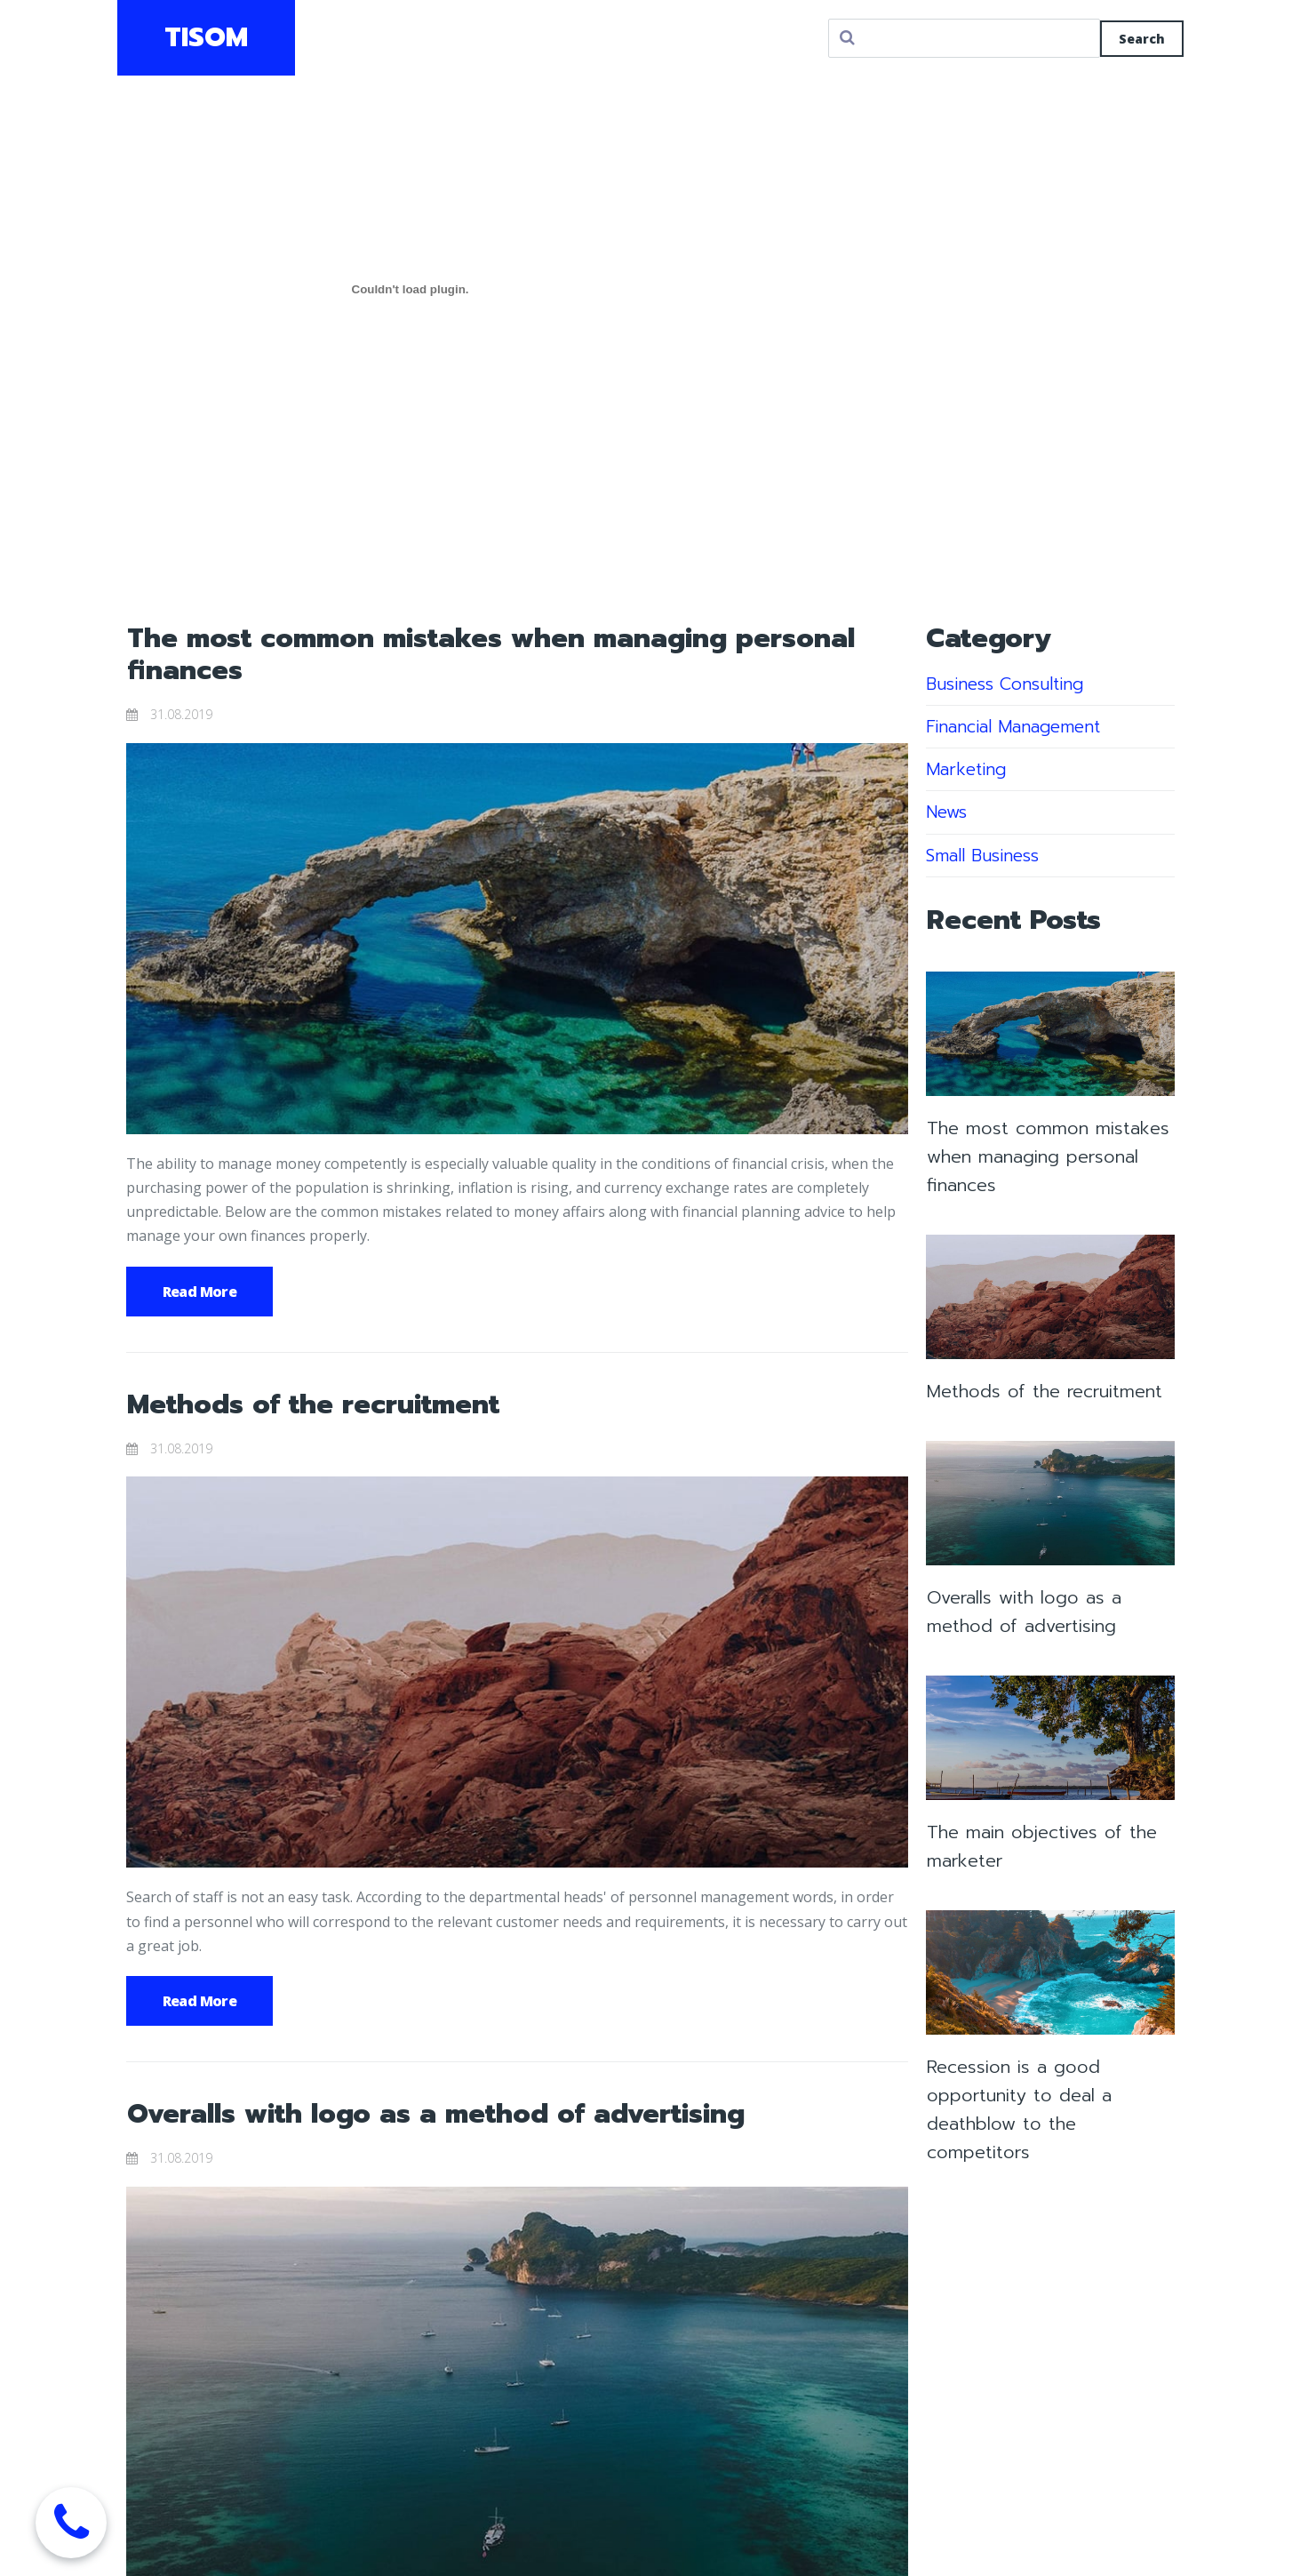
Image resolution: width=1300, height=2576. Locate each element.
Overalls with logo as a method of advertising (436, 2113)
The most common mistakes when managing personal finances (491, 654)
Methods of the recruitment (313, 1404)
